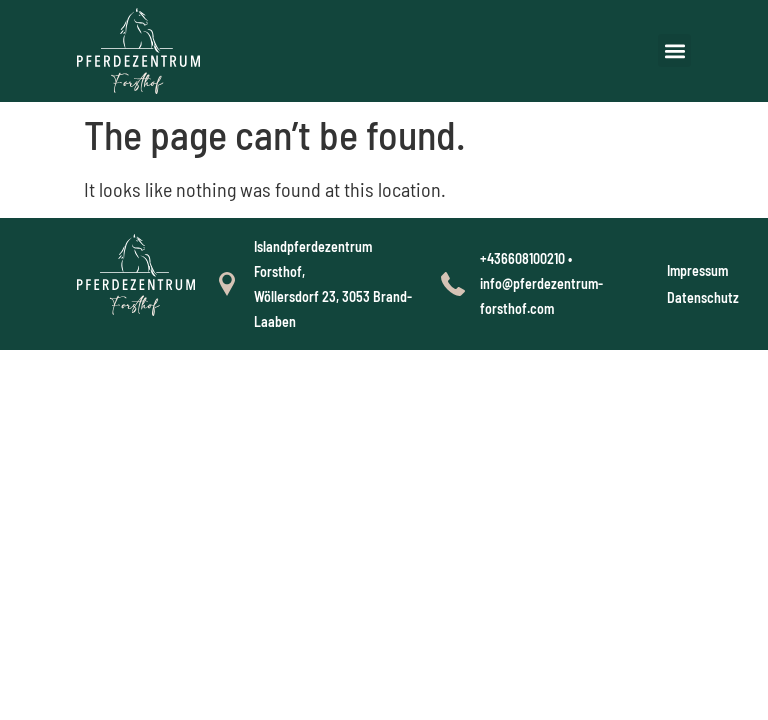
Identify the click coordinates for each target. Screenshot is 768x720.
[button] (674, 50)
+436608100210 (522, 258)
